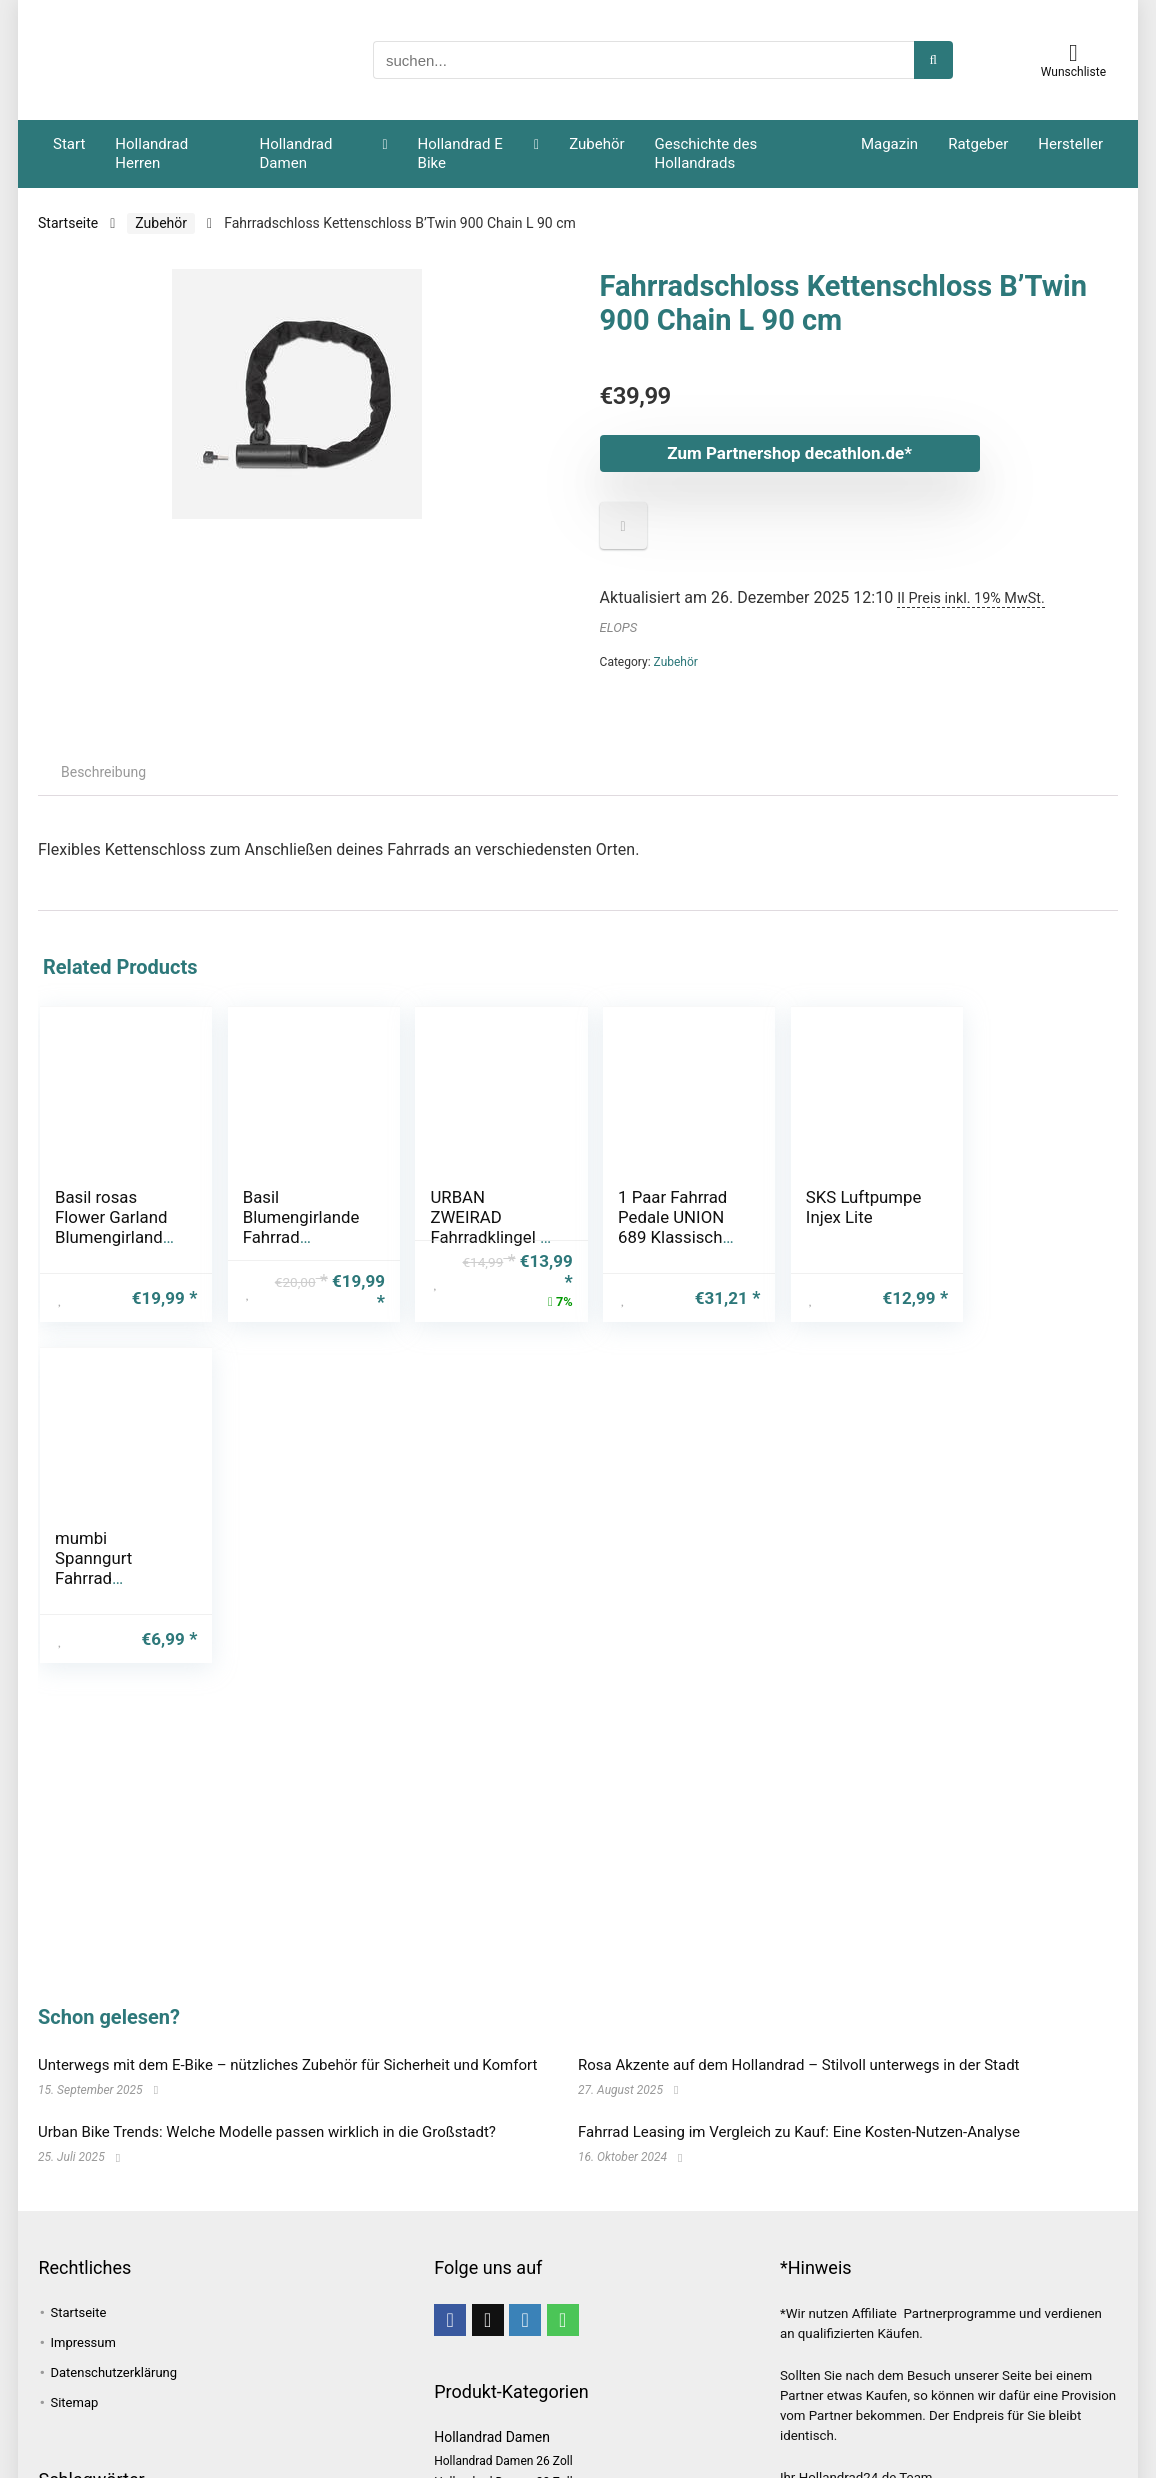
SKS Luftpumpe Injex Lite (840, 1207)
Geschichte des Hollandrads (706, 153)
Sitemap (74, 2402)
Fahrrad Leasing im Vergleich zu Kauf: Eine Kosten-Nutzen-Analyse (799, 2132)
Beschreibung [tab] (103, 772)
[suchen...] (933, 60)
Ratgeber (978, 144)
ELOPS (619, 627)
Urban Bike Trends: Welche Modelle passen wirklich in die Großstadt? (267, 2132)
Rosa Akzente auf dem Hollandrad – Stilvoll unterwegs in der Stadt (799, 2065)
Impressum (82, 2342)
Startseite (68, 223)
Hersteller (1070, 144)
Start (69, 144)
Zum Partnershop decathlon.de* (789, 453)
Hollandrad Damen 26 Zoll (503, 2461)
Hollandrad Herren (151, 153)
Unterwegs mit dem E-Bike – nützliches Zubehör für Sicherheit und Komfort (287, 2065)
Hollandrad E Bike (460, 153)
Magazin (889, 144)
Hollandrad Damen (296, 153)
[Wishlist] (1073, 53)
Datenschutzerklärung (113, 2372)
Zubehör (596, 144)
